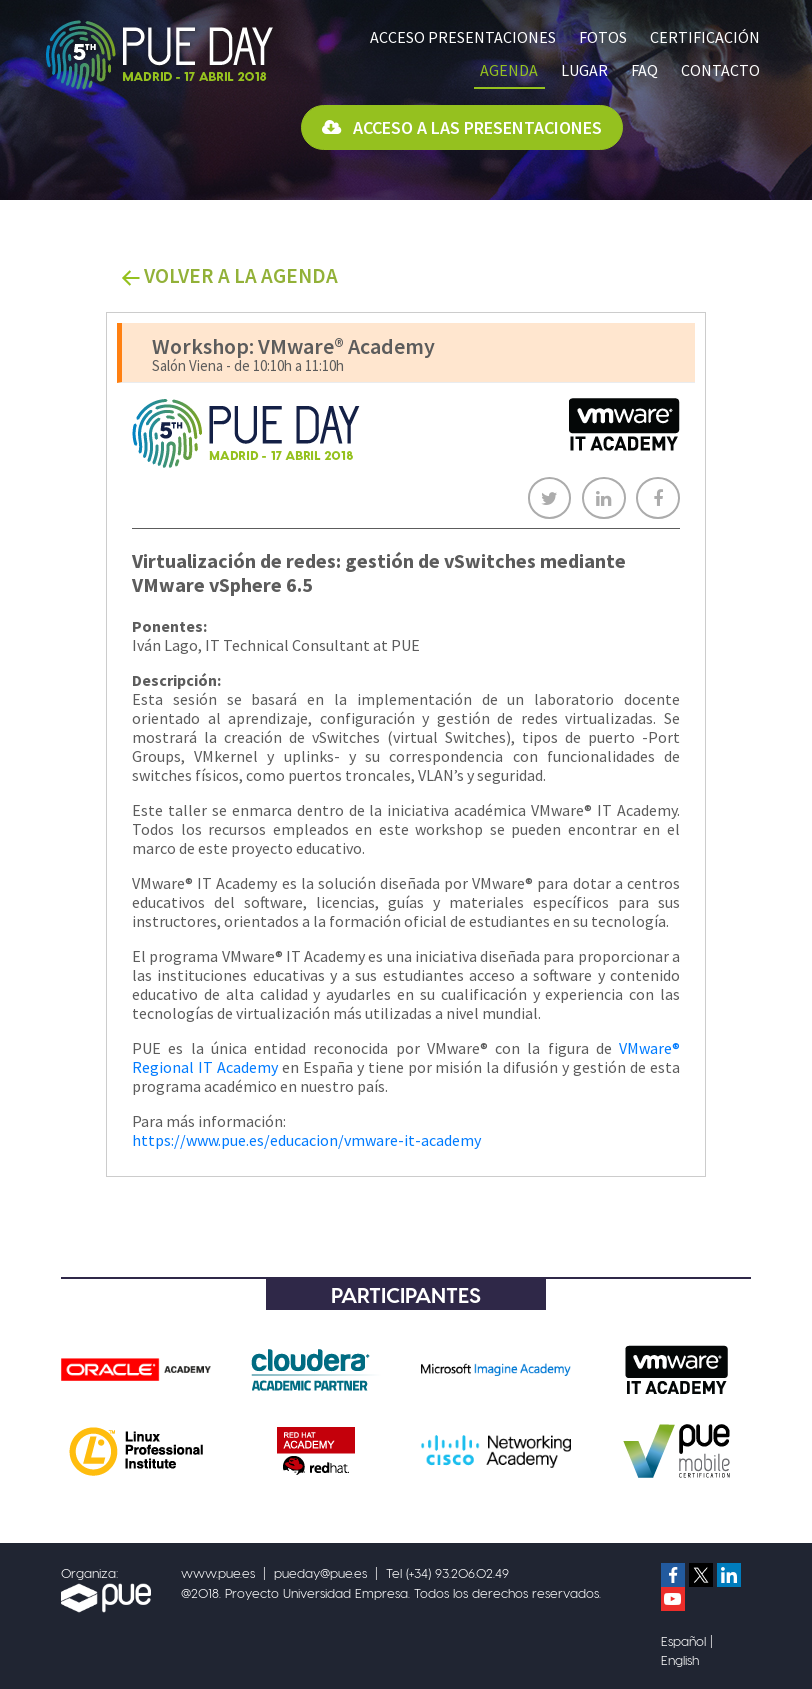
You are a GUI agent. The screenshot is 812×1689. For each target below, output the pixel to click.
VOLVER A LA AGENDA (229, 275)
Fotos (603, 37)
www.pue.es (218, 1572)
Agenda (509, 70)
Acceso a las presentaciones (462, 127)
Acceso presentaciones (463, 37)
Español (683, 1640)
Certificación (705, 37)
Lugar (584, 70)
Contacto (720, 70)
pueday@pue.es (320, 1572)
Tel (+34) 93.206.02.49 (447, 1572)
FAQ (644, 70)
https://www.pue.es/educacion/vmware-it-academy (306, 1140)
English (680, 1659)
